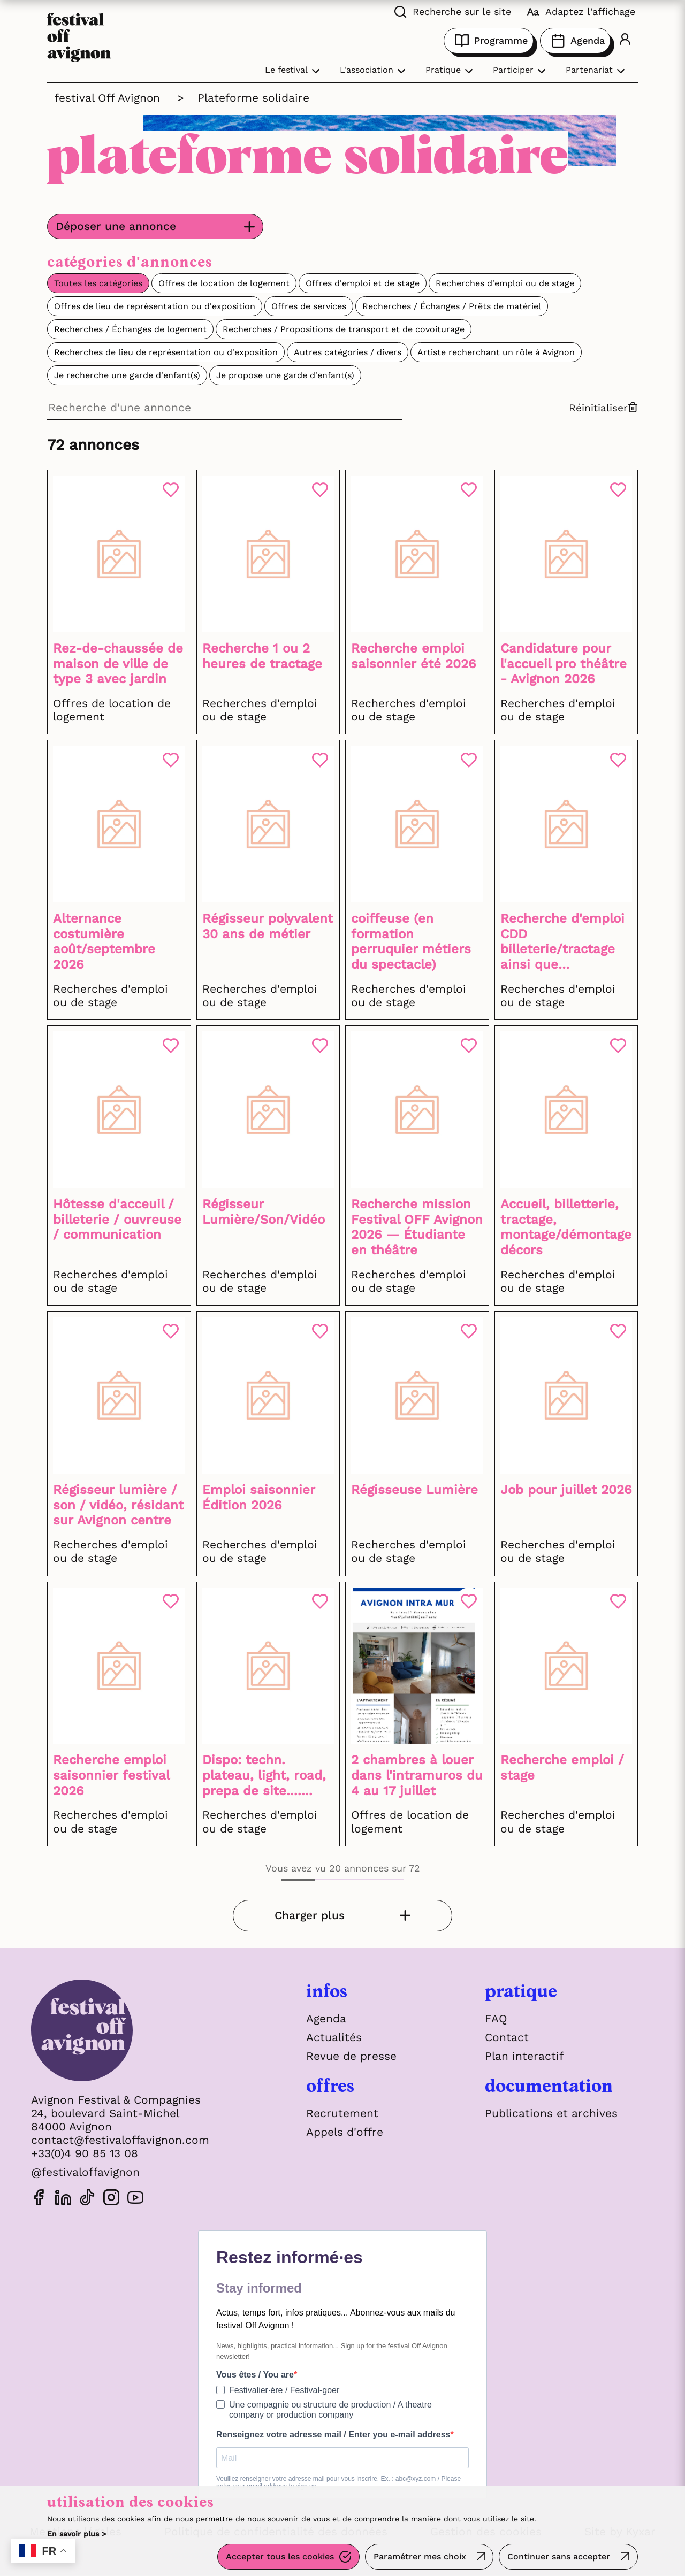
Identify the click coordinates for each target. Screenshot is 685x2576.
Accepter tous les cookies (279, 2557)
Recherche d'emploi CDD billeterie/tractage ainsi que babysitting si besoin (565, 941)
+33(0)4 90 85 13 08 (84, 2153)
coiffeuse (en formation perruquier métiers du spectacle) (411, 941)
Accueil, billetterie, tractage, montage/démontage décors (565, 1227)
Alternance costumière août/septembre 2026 (104, 941)
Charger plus (318, 1916)
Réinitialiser (603, 408)
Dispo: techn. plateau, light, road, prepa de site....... (264, 1776)
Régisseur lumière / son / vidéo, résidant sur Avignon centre (118, 1506)
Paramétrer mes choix (419, 2557)
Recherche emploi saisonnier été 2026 (413, 656)
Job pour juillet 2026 (566, 1490)
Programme (489, 40)
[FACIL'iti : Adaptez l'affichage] (581, 11)
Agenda (575, 40)
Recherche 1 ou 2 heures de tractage (262, 656)
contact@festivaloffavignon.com (120, 2140)
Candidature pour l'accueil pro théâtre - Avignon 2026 (563, 664)
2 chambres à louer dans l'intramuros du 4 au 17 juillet (417, 1776)
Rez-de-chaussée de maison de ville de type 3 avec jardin (118, 664)
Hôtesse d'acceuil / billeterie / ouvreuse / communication (117, 1220)
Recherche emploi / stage (562, 1768)
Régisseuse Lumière (414, 1490)
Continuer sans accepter (558, 2557)
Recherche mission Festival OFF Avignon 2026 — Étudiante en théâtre (417, 1227)
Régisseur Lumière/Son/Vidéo (263, 1212)
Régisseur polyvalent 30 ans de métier (267, 926)
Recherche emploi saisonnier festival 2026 (111, 1776)
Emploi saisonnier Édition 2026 (258, 1498)
